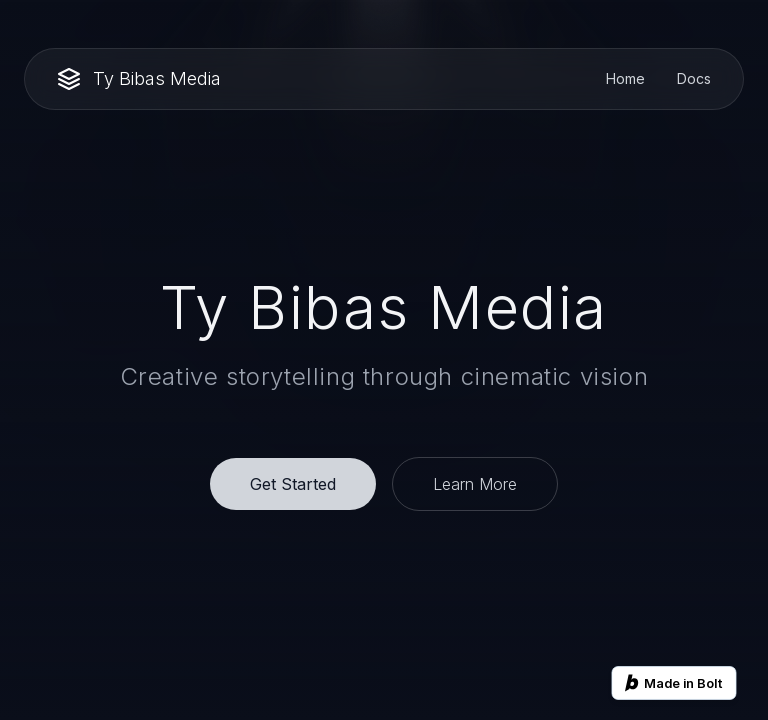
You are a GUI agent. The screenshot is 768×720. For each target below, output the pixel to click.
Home (625, 78)
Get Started (293, 484)
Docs (694, 78)
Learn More (475, 484)
